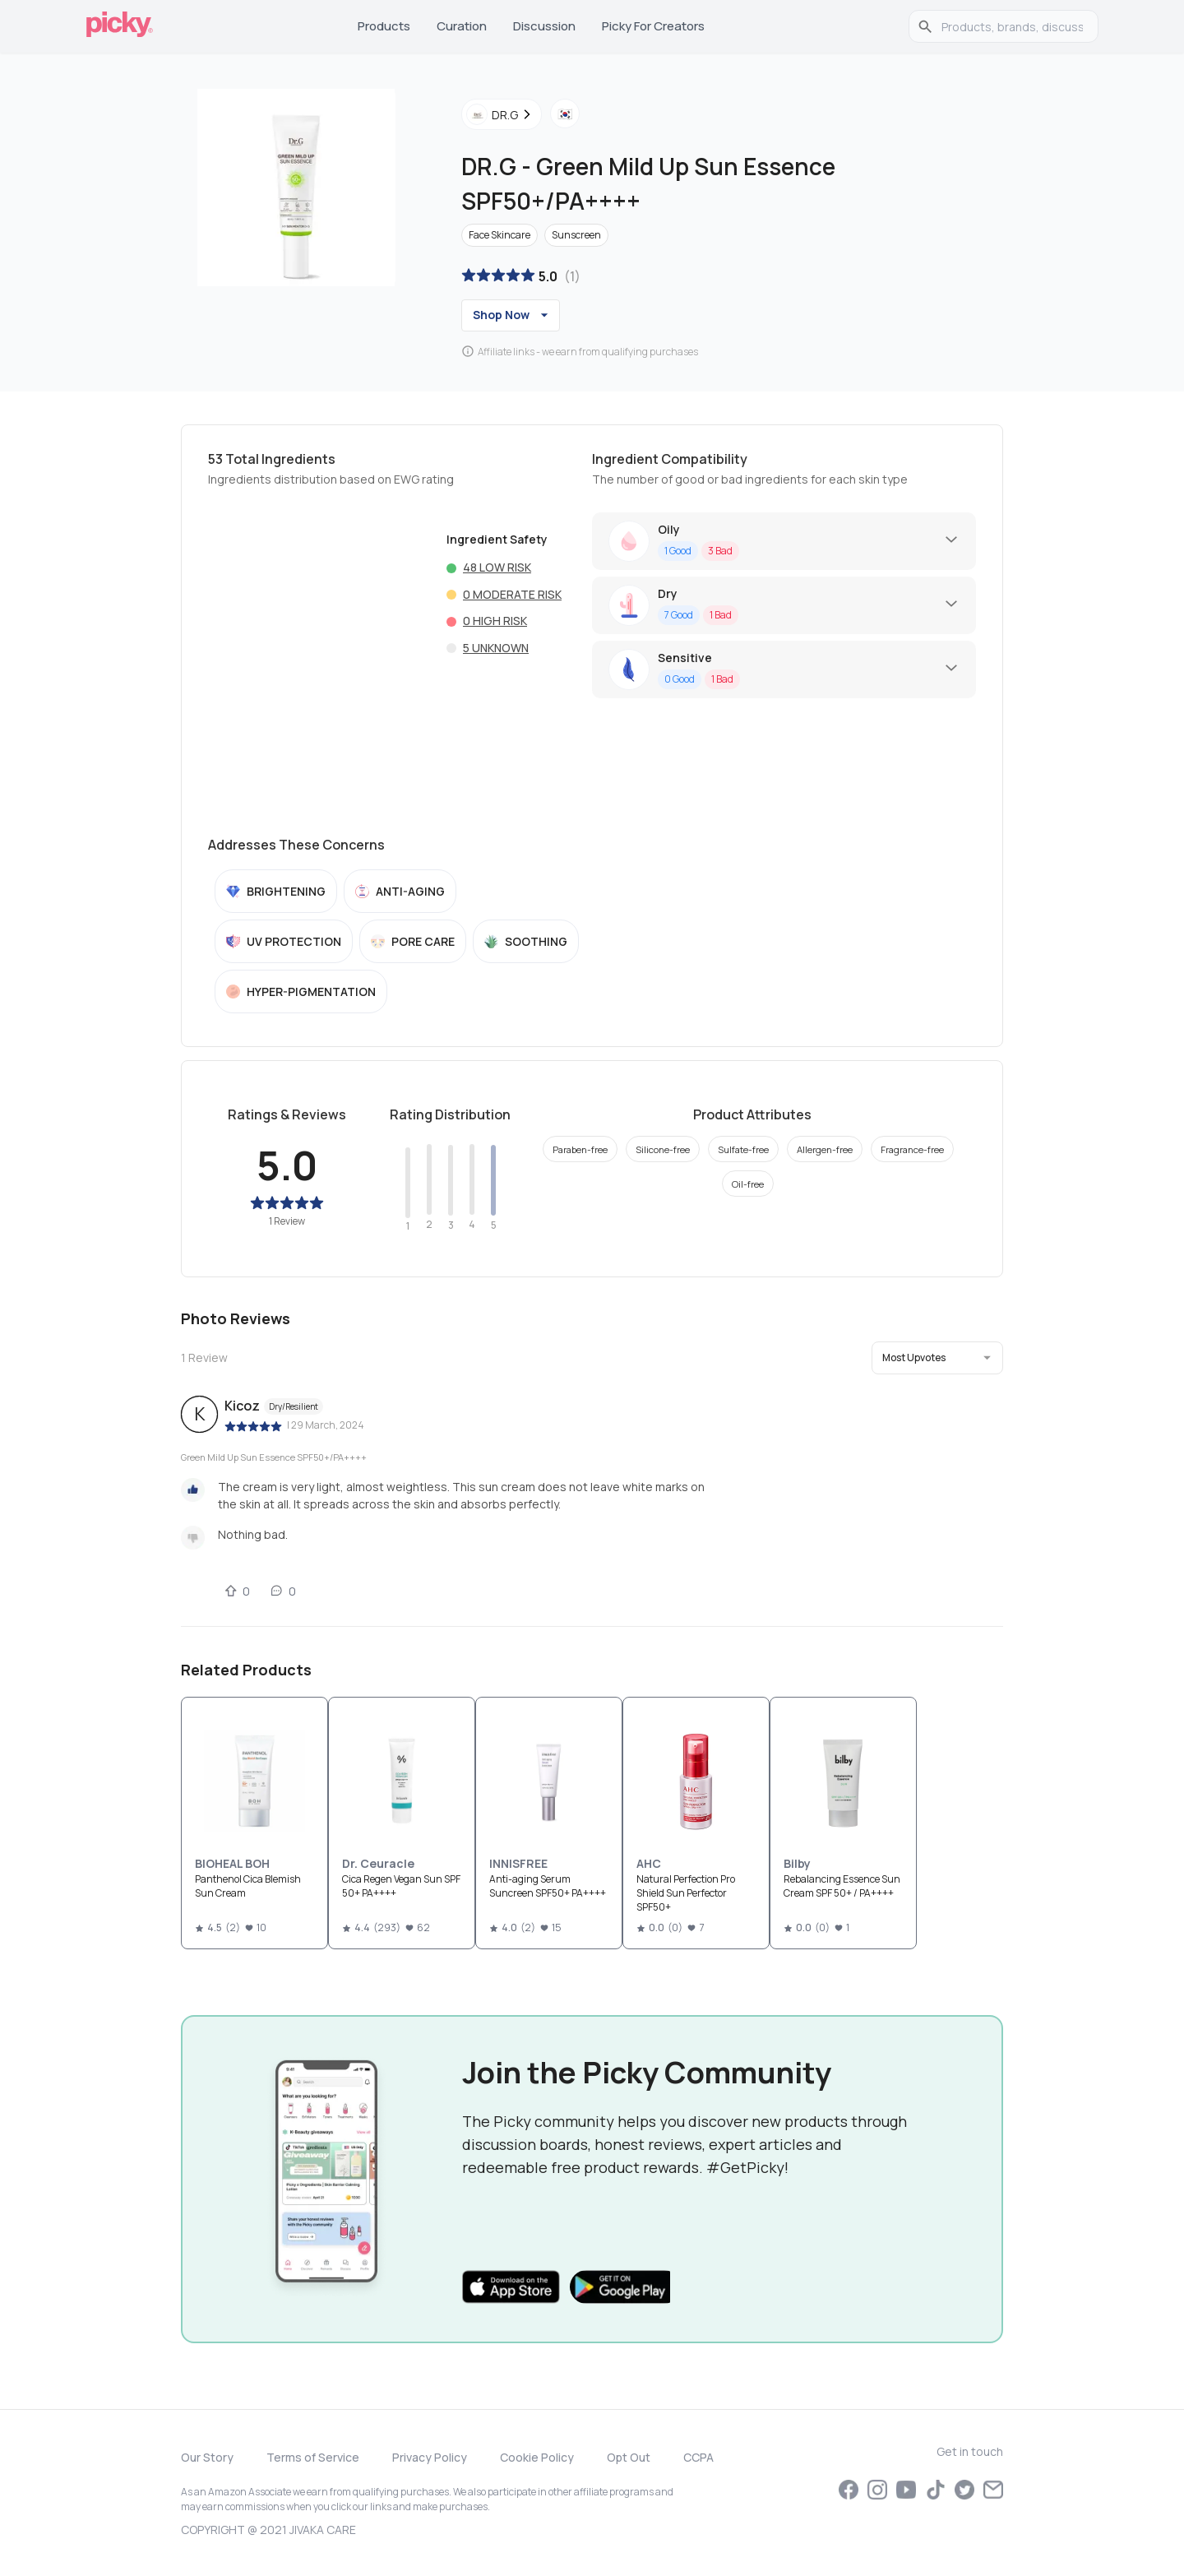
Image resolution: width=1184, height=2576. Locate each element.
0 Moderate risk (512, 594)
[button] (937, 1358)
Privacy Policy (429, 2457)
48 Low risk (497, 567)
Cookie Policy (537, 2457)
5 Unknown (496, 648)
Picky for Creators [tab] (653, 26)
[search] (1012, 26)
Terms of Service (312, 2457)
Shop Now (513, 315)
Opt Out (628, 2457)
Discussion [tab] (544, 26)
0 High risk (495, 620)
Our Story (207, 2457)
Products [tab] (384, 26)
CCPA (698, 2457)
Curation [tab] (462, 26)
